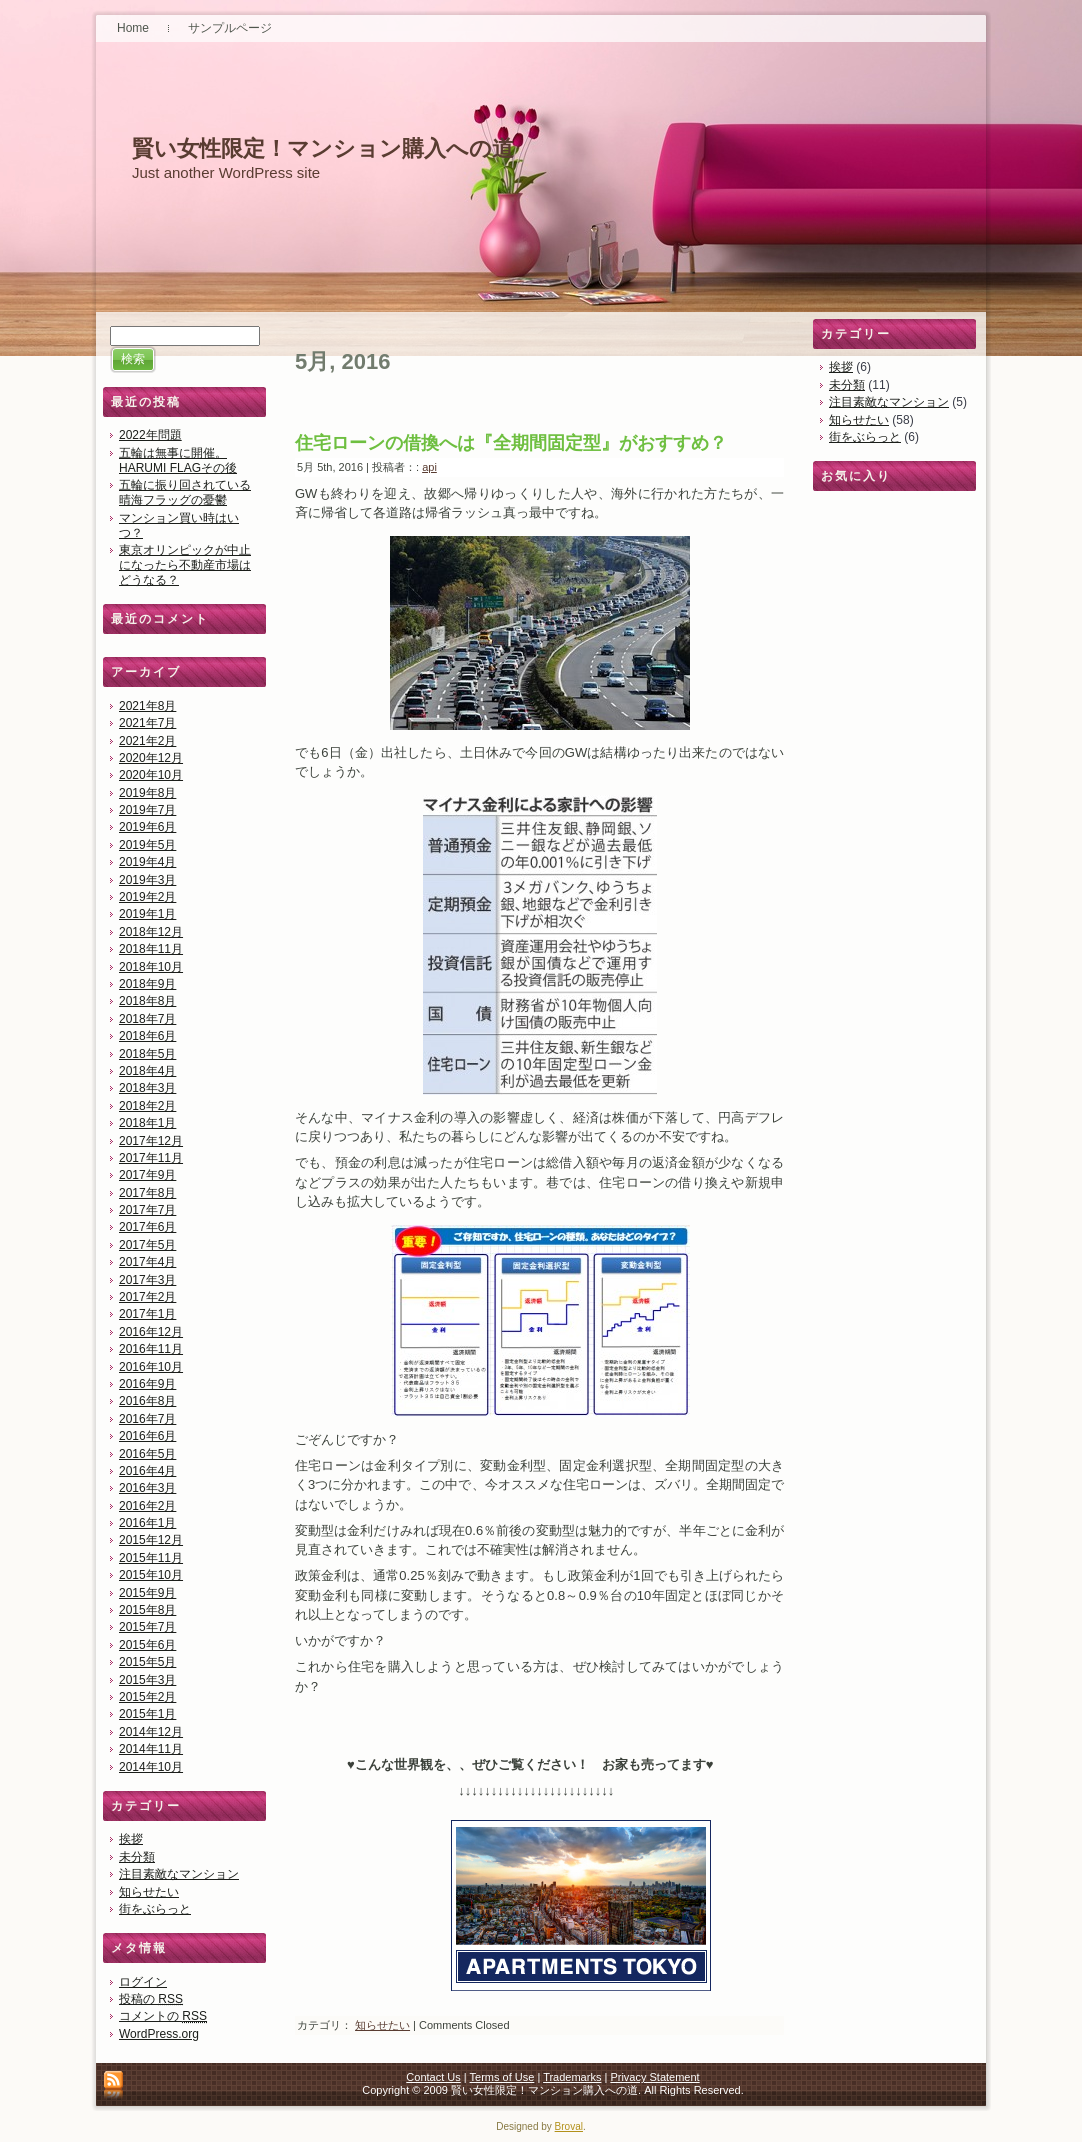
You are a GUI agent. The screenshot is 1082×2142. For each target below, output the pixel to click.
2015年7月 (147, 1627)
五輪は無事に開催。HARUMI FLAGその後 (178, 460)
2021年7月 (147, 723)
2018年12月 (151, 932)
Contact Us (433, 2077)
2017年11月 (151, 1158)
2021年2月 (147, 741)
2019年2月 (147, 897)
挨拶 (131, 1839)
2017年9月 (147, 1175)
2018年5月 (147, 1054)
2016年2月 (147, 1506)
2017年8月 (147, 1193)
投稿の (151, 1999)
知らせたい (149, 1892)
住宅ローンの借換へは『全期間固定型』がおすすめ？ (511, 443)
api (429, 467)
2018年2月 (147, 1106)
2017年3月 (147, 1280)
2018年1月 (147, 1123)
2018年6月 (147, 1036)
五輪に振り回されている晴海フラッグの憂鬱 (185, 492)
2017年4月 (147, 1262)
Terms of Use (502, 2077)
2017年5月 (147, 1245)
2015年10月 (151, 1575)
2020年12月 (151, 758)
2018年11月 (151, 949)
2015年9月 (147, 1593)
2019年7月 (147, 810)
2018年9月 (147, 984)
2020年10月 (151, 775)
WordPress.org (159, 2034)
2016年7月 (147, 1419)
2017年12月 (151, 1141)
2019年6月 (147, 827)
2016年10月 (151, 1367)
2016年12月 (151, 1332)
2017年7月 (147, 1210)
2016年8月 (147, 1401)
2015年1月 (147, 1714)
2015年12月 (151, 1540)
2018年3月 (147, 1088)
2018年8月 (147, 1001)
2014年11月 (151, 1749)
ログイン (143, 1982)
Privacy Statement (654, 2077)
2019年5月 (147, 845)
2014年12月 (151, 1732)
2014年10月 (151, 1767)
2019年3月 (147, 880)
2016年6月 (147, 1436)
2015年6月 (147, 1645)
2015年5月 (147, 1662)
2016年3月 (147, 1488)
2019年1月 (147, 914)
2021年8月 (147, 706)
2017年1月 (147, 1314)
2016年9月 (147, 1384)
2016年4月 (147, 1471)
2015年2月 (147, 1697)
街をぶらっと (155, 1909)
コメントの (163, 2016)
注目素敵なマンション (179, 1874)
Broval (569, 2126)
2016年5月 (147, 1454)
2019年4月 (147, 862)
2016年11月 (151, 1349)
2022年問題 (150, 435)
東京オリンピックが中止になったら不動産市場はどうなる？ (185, 565)
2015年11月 (151, 1558)
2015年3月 (147, 1680)
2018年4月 (147, 1071)
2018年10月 (151, 967)
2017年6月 (147, 1227)
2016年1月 (147, 1523)
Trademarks (572, 2077)
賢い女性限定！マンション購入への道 (323, 148)
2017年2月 (147, 1297)
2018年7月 (147, 1019)
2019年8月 (147, 793)
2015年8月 (147, 1610)
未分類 (137, 1857)
